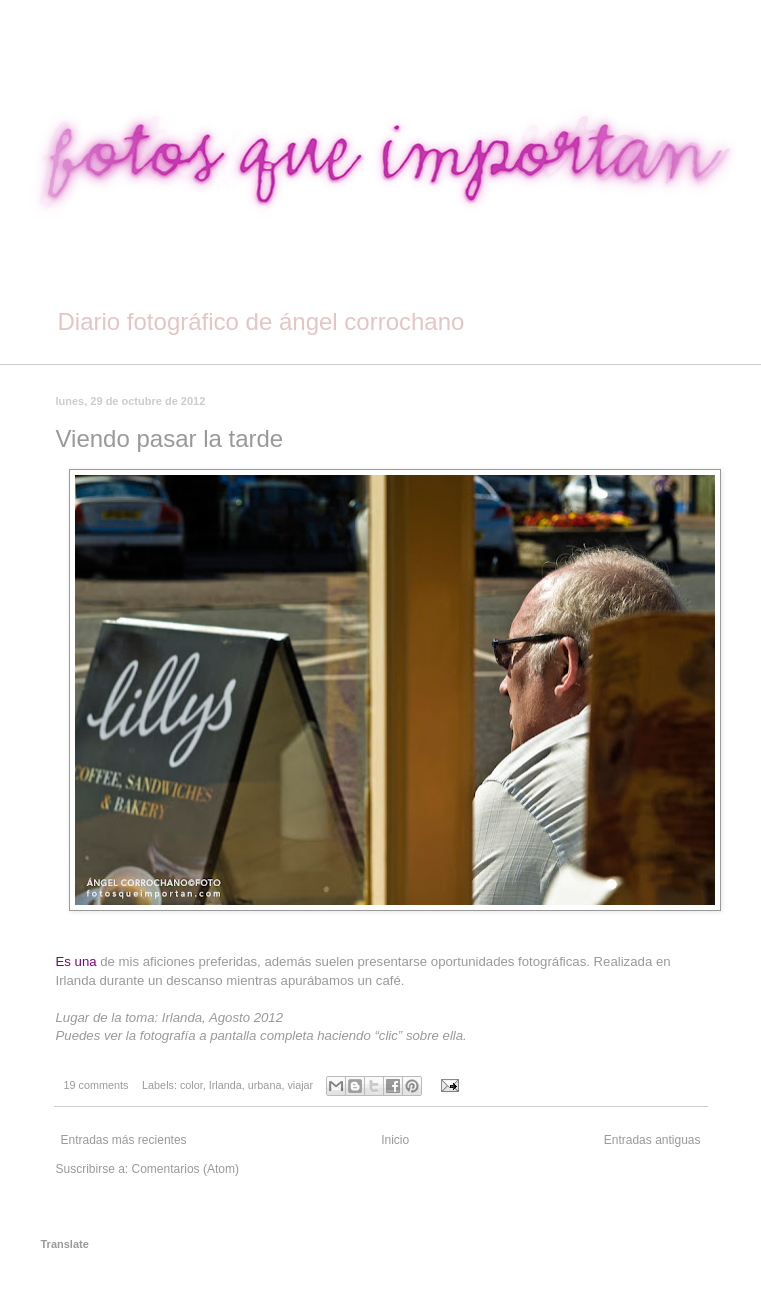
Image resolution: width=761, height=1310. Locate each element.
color (191, 1085)
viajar (300, 1085)
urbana (265, 1085)
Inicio (395, 1140)
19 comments (96, 1085)
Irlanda (225, 1085)
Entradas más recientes (124, 1140)
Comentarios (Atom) (185, 1169)
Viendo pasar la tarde (170, 438)
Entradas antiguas (652, 1140)
